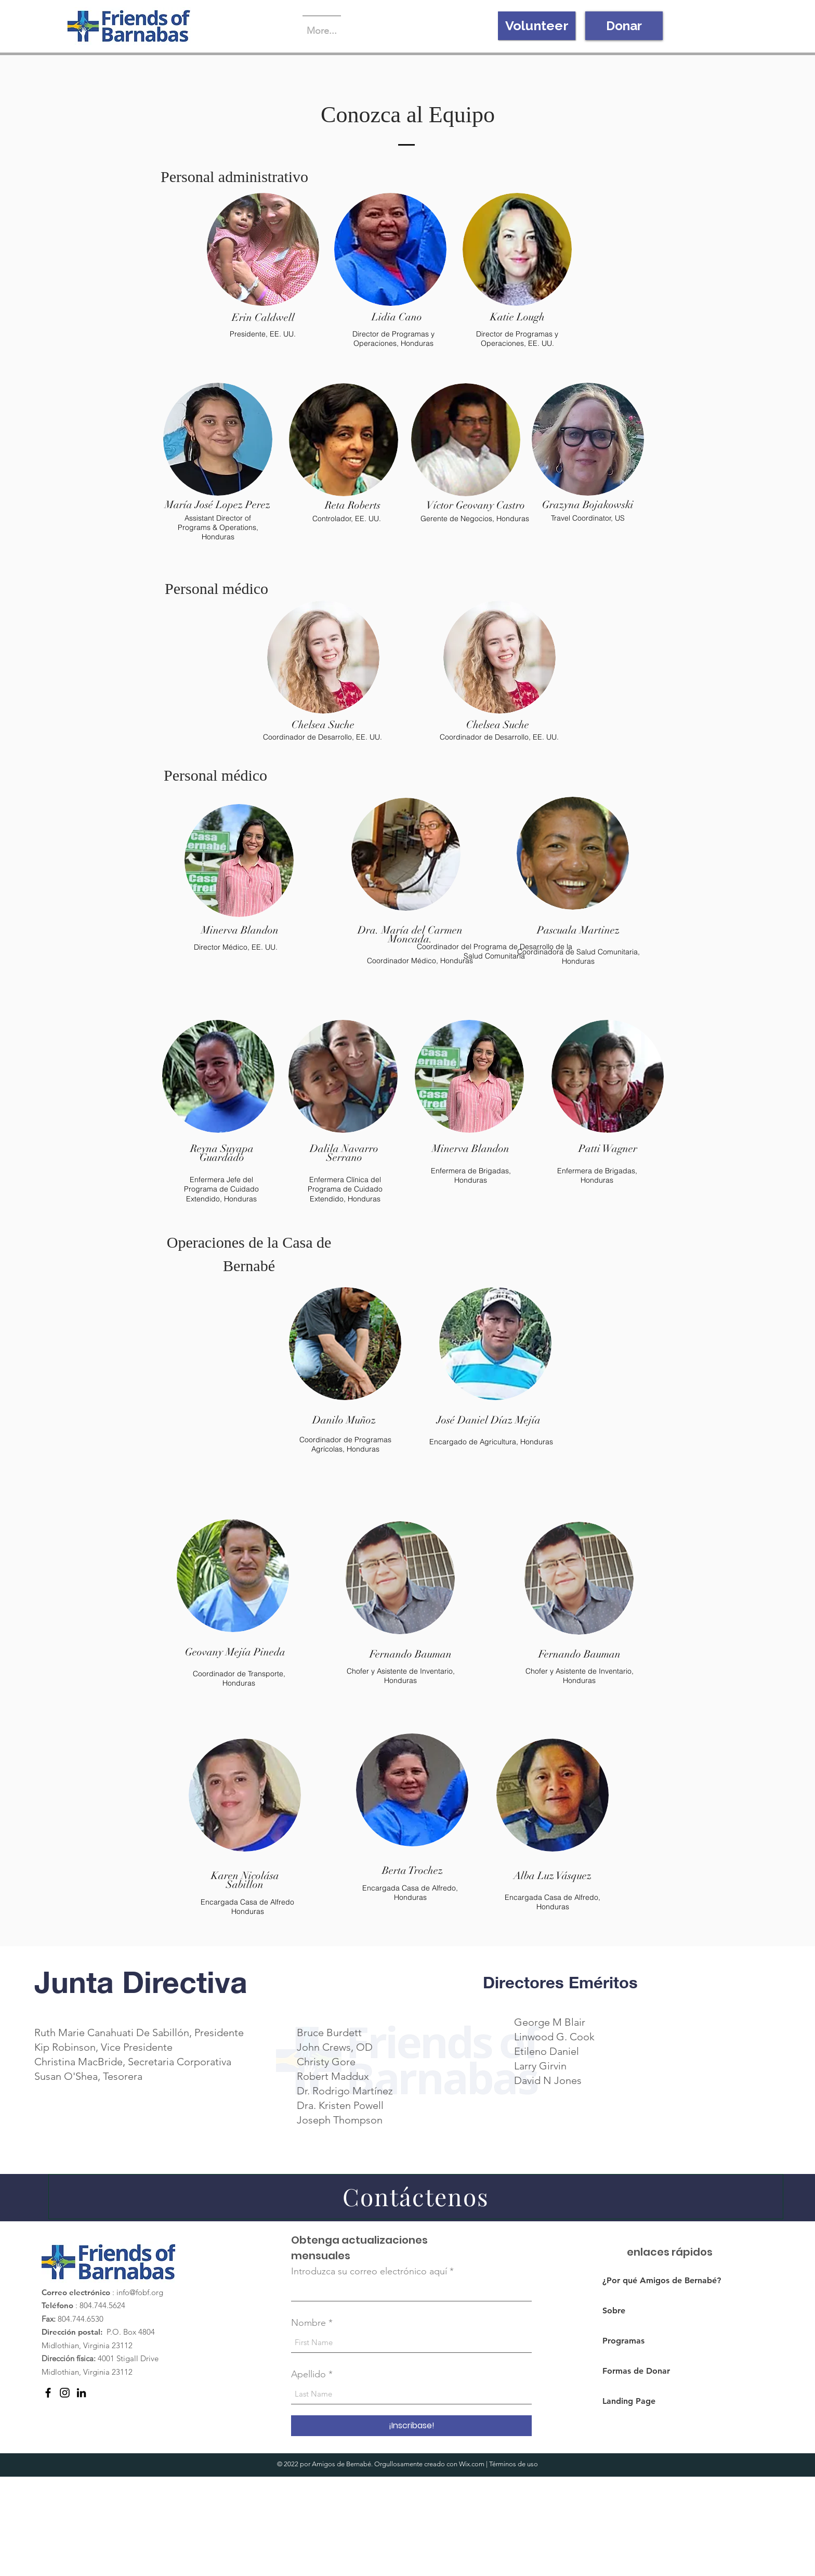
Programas (623, 2341)
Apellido (308, 2374)
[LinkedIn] (81, 2392)
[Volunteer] (536, 25)
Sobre (613, 2310)
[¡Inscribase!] (411, 2425)
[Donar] (624, 25)
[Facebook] (48, 2392)
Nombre (308, 2322)
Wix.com (471, 2464)
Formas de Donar (636, 2371)
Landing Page (628, 2401)
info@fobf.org (139, 2292)
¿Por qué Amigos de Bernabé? (654, 2280)
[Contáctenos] (415, 2196)
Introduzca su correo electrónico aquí (369, 2271)
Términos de (507, 2464)
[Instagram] (64, 2392)
